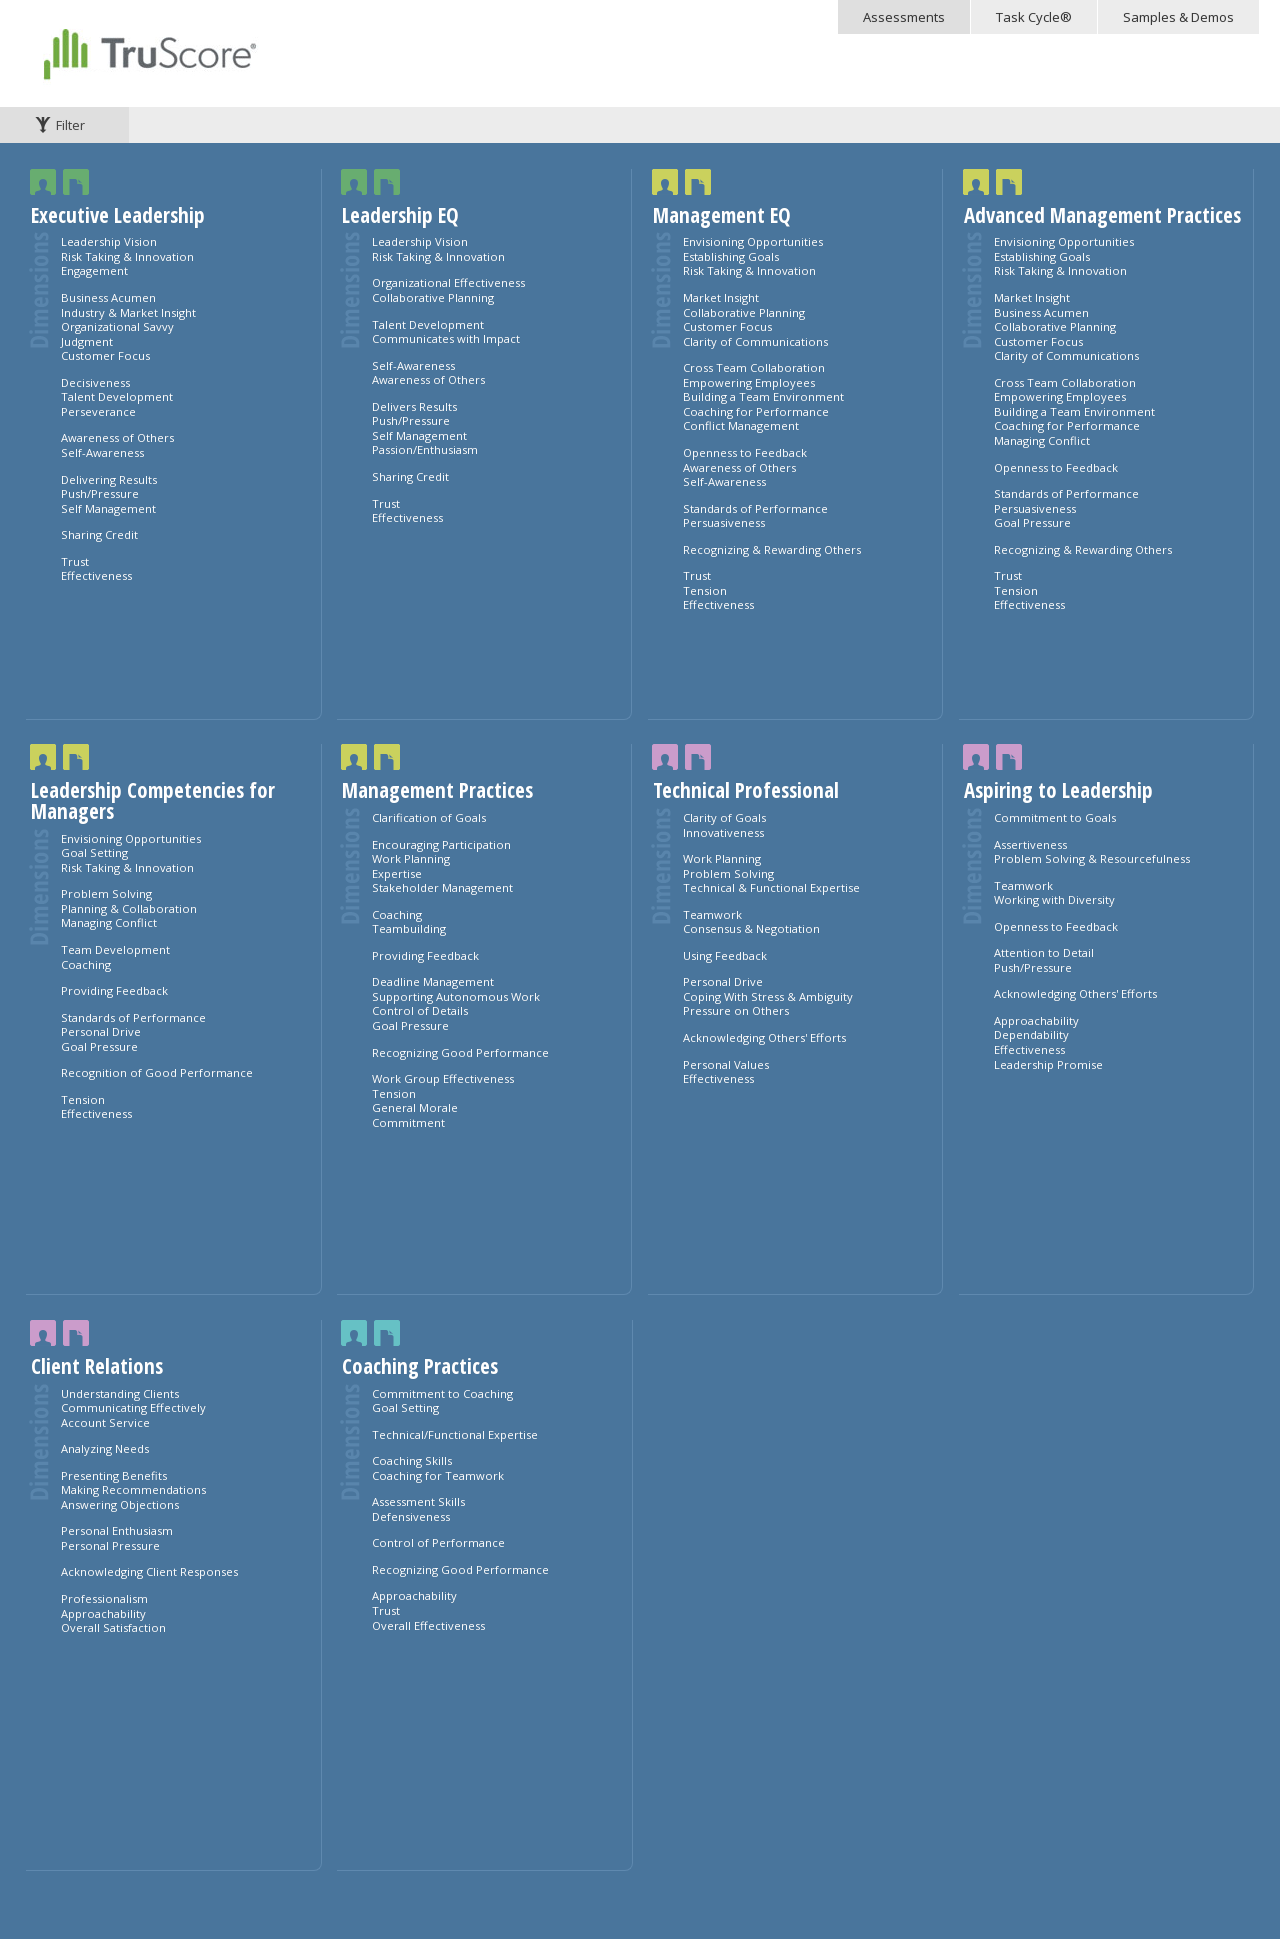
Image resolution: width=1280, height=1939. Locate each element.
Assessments (904, 17)
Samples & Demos (1178, 17)
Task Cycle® (1034, 17)
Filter (70, 125)
